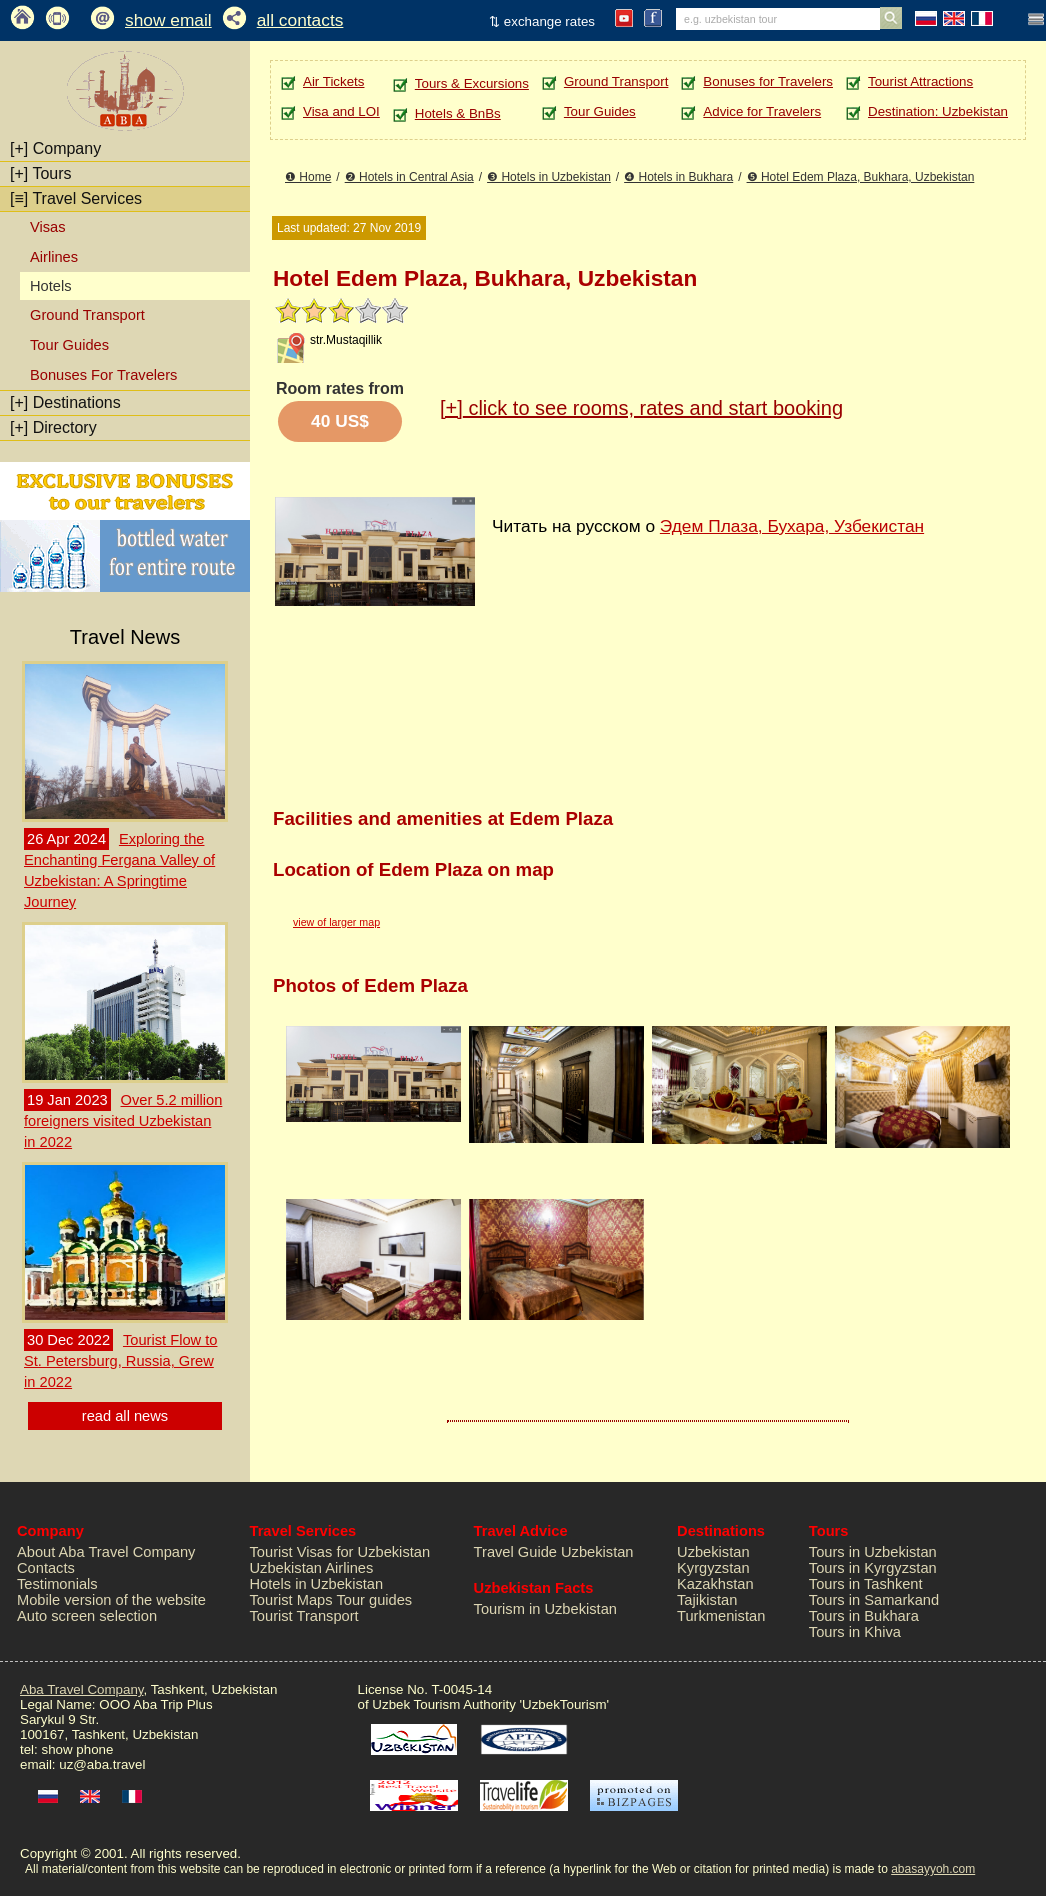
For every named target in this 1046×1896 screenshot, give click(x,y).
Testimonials (57, 1584)
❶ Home (308, 177)
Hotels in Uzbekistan (317, 1584)
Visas (48, 227)
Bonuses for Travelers (768, 81)
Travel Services (76, 198)
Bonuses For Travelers (103, 375)
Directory (53, 427)
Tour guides (374, 1600)
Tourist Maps (291, 1600)
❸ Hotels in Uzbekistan (549, 177)
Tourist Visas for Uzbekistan (340, 1552)
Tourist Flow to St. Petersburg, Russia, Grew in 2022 (120, 1361)
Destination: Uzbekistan (938, 111)
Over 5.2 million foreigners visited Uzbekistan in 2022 (123, 1121)
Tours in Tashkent (866, 1584)
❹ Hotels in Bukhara (678, 177)
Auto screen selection (87, 1616)
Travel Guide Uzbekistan (554, 1552)
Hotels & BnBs (458, 113)
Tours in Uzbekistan (873, 1552)
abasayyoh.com (933, 1869)
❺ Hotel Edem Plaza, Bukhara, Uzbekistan (861, 177)
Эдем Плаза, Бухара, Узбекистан (792, 526)
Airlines (54, 257)
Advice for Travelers (762, 111)
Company (55, 148)
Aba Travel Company (81, 1689)
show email (168, 20)
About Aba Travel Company (106, 1552)
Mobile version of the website (111, 1600)
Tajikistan (707, 1600)
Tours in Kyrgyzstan (873, 1568)
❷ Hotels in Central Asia (409, 177)
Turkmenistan (721, 1616)
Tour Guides (69, 345)
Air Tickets (333, 81)
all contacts (300, 20)
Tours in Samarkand (874, 1600)
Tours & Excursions (472, 83)
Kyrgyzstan (713, 1568)
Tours (41, 173)
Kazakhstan (715, 1584)
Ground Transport (87, 315)
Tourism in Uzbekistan (545, 1609)
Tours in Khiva (855, 1632)
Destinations (65, 402)
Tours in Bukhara (864, 1616)
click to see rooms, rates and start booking (641, 408)
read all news (125, 1416)
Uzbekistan (713, 1552)
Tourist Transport (304, 1616)
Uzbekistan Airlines (312, 1568)
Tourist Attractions (920, 81)
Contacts (46, 1568)
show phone (77, 1749)
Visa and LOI (341, 111)
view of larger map (336, 922)
